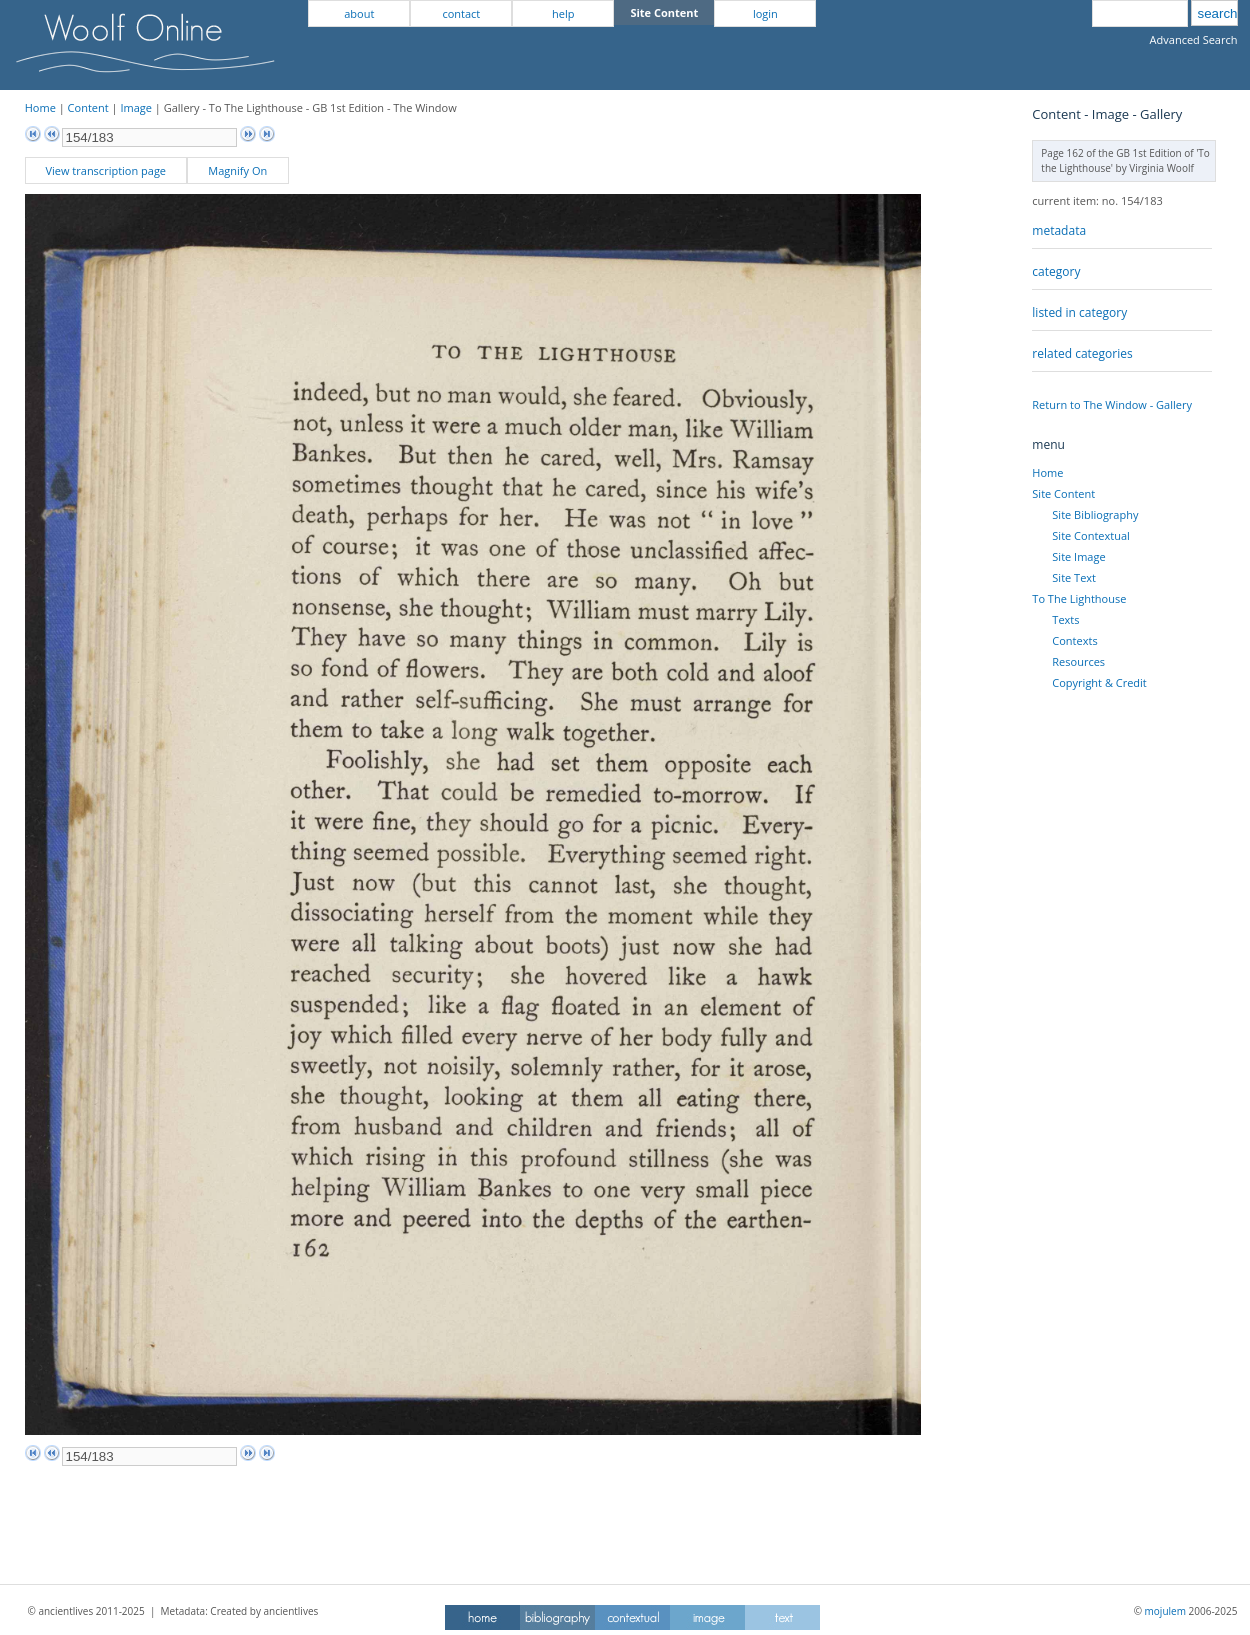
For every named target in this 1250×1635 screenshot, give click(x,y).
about (359, 13)
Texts (1065, 619)
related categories (1082, 353)
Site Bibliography (1095, 514)
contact (461, 13)
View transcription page (105, 170)
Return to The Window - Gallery (1112, 404)
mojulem (1165, 1611)
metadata (1059, 230)
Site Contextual (1090, 535)
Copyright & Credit (1099, 682)
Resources (1078, 661)
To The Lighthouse (1079, 598)
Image (136, 107)
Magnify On (237, 170)
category (1056, 271)
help (563, 13)
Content (88, 107)
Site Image (1078, 556)
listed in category (1079, 312)
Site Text (1074, 577)
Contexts (1074, 640)
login (765, 13)
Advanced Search (1194, 39)
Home (40, 107)
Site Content (1063, 493)
